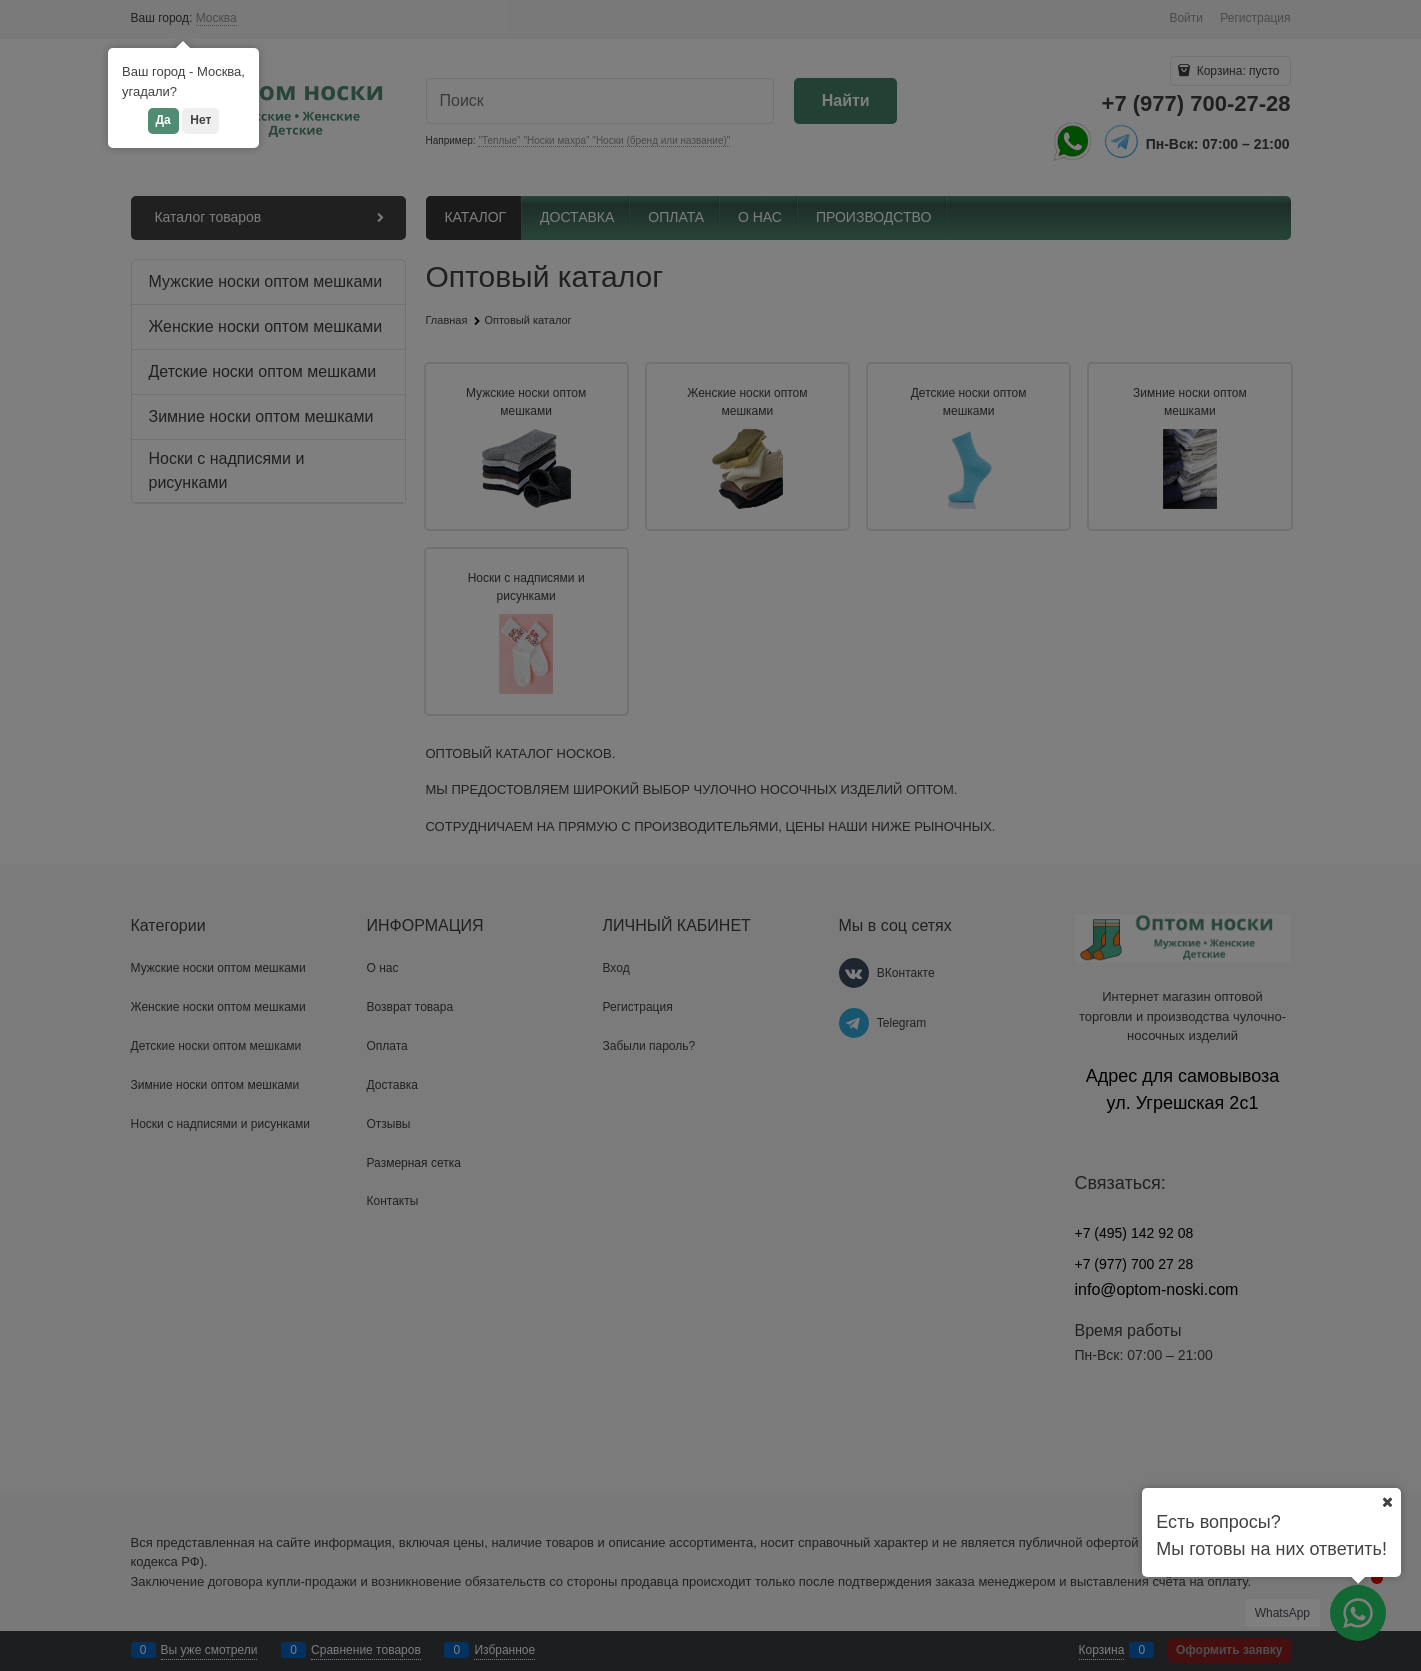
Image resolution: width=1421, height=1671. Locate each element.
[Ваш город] (1387, 1502)
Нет (200, 120)
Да (163, 120)
